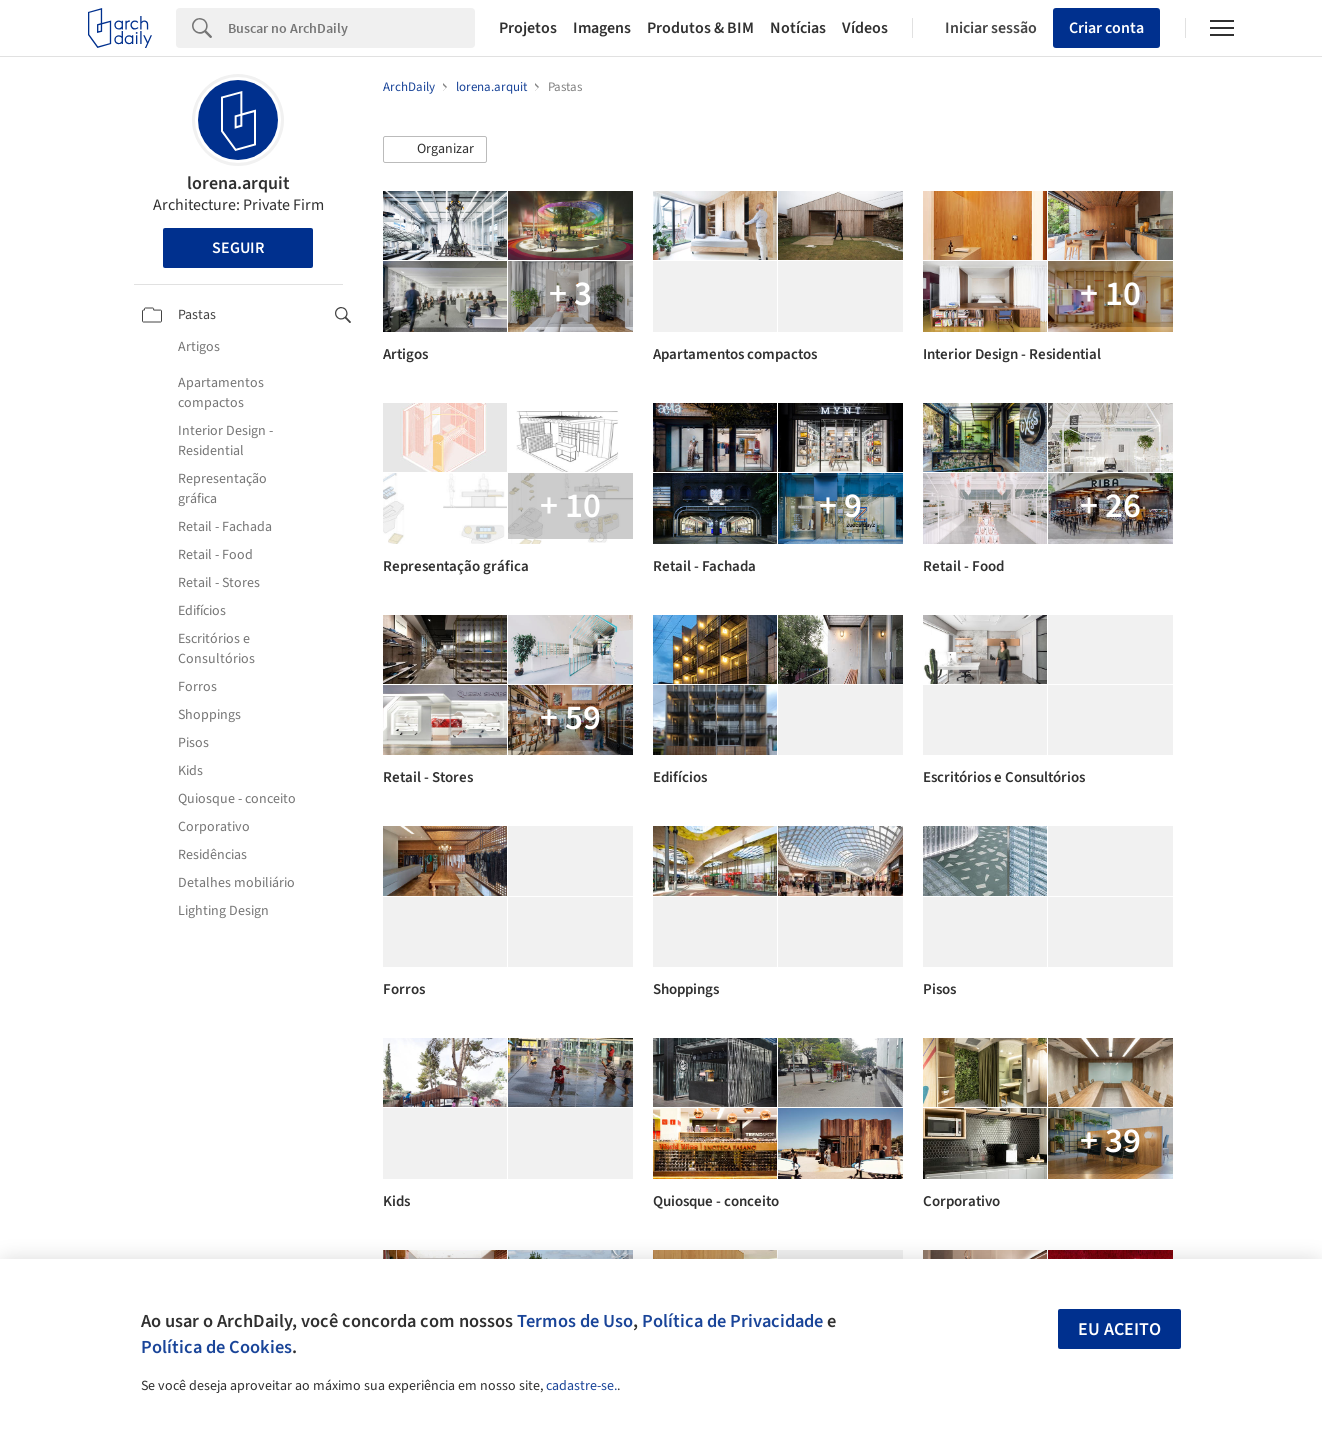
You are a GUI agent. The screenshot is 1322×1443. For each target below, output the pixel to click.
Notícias (798, 28)
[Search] (351, 28)
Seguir (238, 248)
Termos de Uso (575, 1321)
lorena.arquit (238, 183)
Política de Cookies (216, 1347)
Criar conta (1106, 28)
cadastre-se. (581, 1386)
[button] (435, 150)
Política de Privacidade (732, 1321)
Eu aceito (1119, 1329)
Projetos (528, 28)
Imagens (602, 28)
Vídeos (865, 28)
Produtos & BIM (700, 28)
